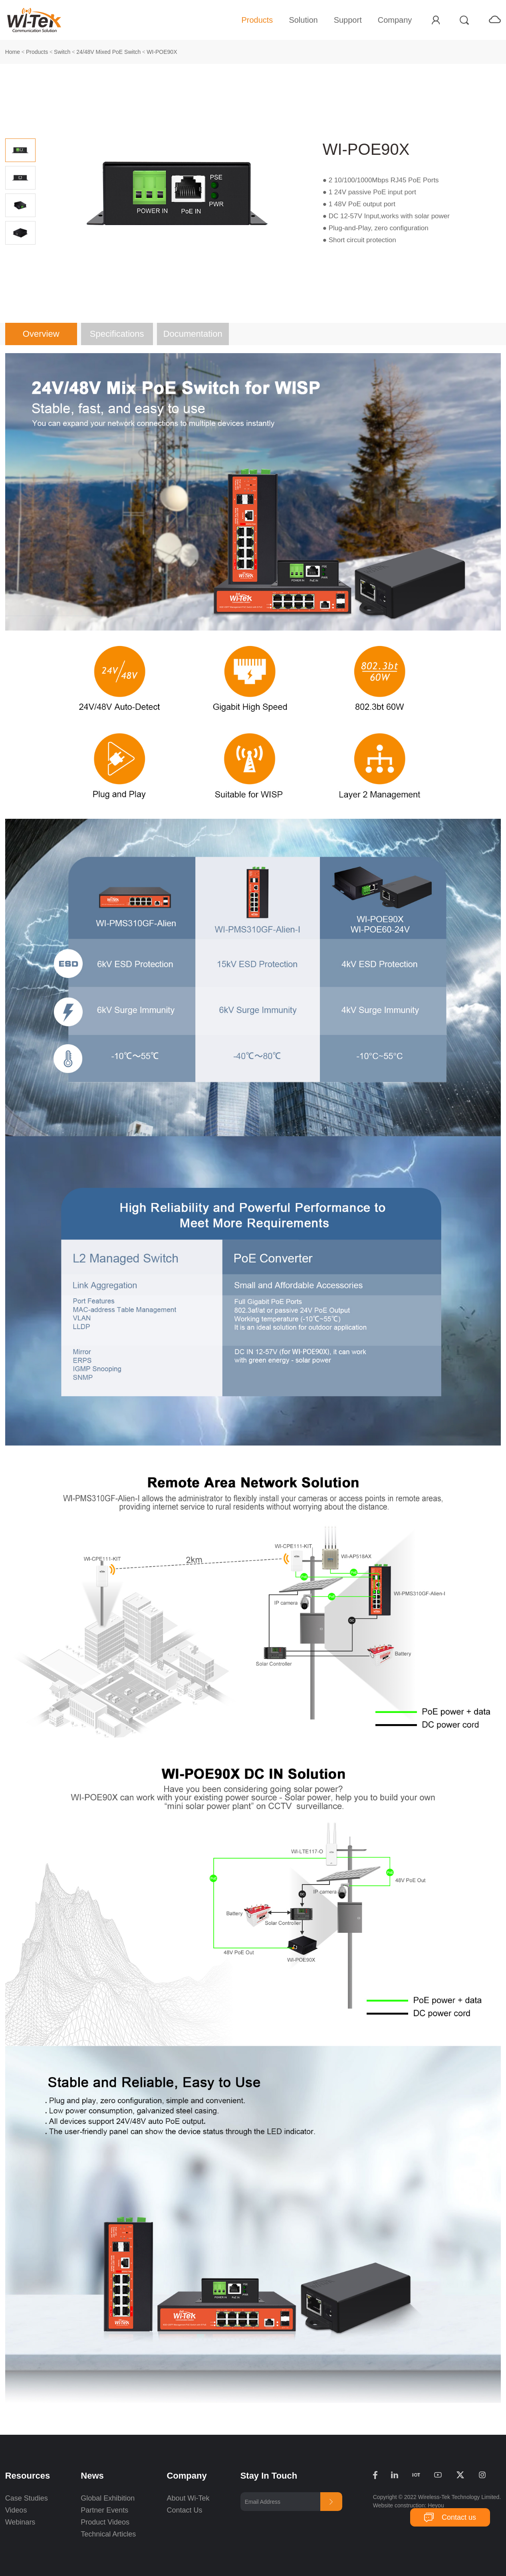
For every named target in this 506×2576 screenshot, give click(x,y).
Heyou (436, 2505)
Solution (303, 20)
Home (12, 52)
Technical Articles (108, 2534)
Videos (16, 2510)
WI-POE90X (162, 52)
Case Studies (26, 2498)
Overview (41, 334)
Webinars (20, 2522)
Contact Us (184, 2510)
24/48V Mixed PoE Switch (108, 52)
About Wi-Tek (188, 2498)
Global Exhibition (108, 2498)
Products (257, 20)
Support (348, 20)
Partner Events (104, 2510)
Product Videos (106, 2522)
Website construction (399, 2505)
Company (395, 20)
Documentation (192, 334)
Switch (62, 52)
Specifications (117, 334)
